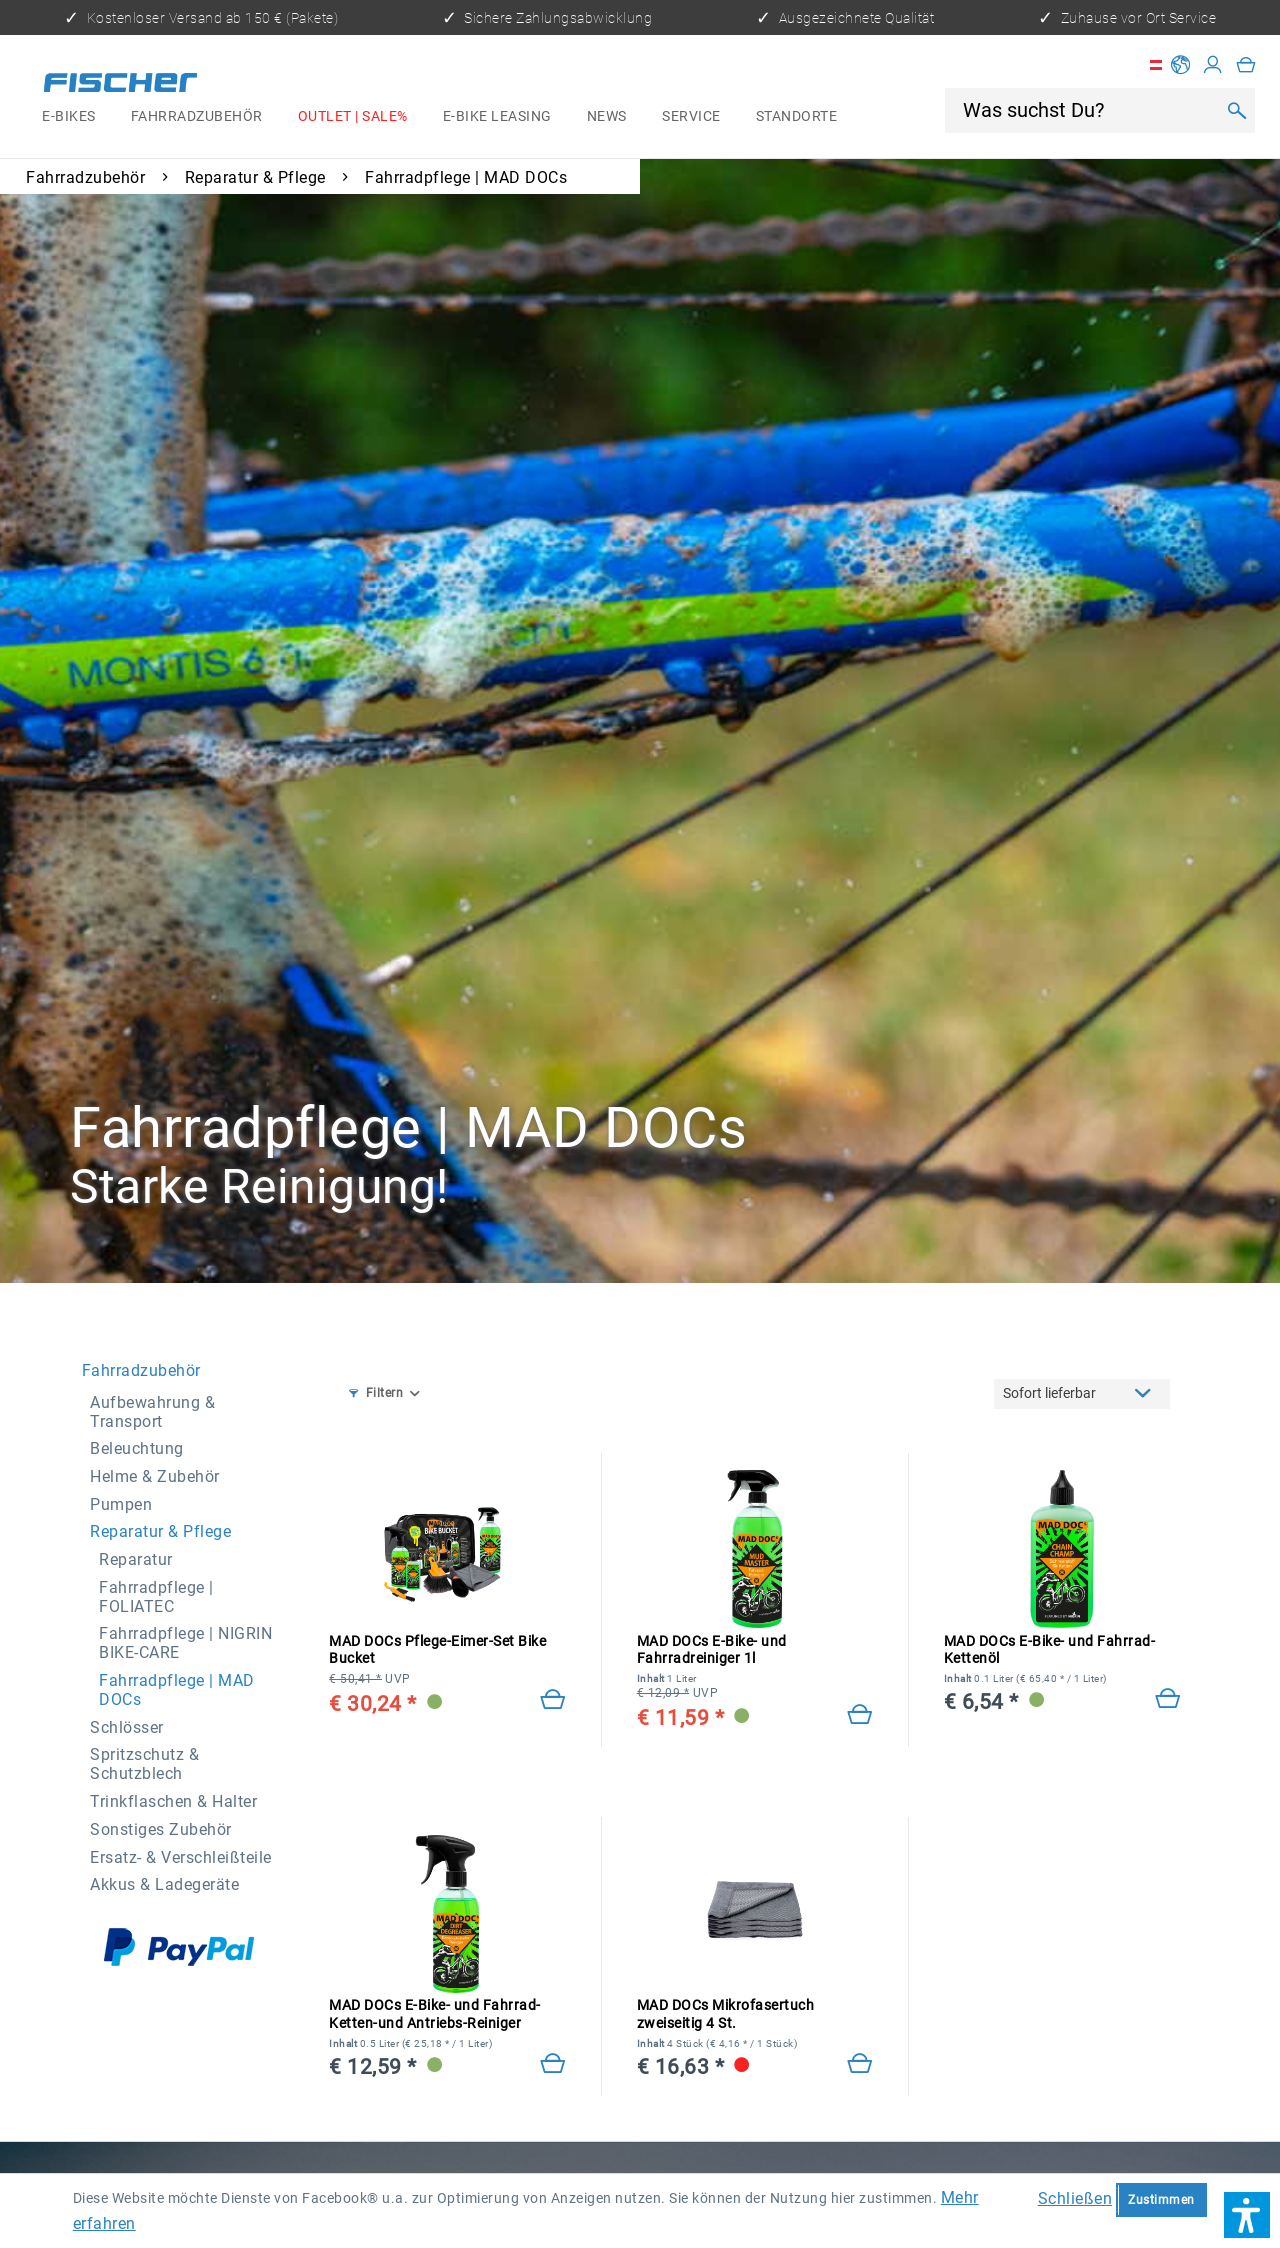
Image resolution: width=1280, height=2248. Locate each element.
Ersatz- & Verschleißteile (181, 1857)
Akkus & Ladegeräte (164, 1884)
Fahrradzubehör (141, 1370)
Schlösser (127, 1727)
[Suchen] (1236, 111)
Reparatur (136, 1559)
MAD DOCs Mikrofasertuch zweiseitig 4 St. (726, 2014)
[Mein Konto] (1213, 64)
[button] (1247, 2215)
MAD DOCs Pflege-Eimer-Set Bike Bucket (437, 1650)
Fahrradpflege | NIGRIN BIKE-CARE (185, 1643)
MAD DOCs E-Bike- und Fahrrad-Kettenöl (1050, 1650)
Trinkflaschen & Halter (173, 1801)
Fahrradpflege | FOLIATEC (156, 1597)
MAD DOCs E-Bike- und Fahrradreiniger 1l (712, 1650)
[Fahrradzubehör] (196, 117)
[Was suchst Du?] (1087, 110)
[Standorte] (796, 117)
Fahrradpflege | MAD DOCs (177, 1690)
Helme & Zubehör (155, 1476)
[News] (606, 117)
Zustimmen (1161, 2200)
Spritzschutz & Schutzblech (144, 1764)
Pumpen (121, 1504)
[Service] (692, 117)
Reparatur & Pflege (160, 1531)
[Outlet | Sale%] (352, 117)
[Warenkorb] (1246, 64)
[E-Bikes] (69, 117)
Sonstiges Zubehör (161, 1829)
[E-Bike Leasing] (497, 117)
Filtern (376, 1393)
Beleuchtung (137, 1448)
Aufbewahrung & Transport (152, 1412)
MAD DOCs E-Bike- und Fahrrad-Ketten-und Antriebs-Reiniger (435, 2014)
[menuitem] (69, 117)
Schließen (1075, 2198)
